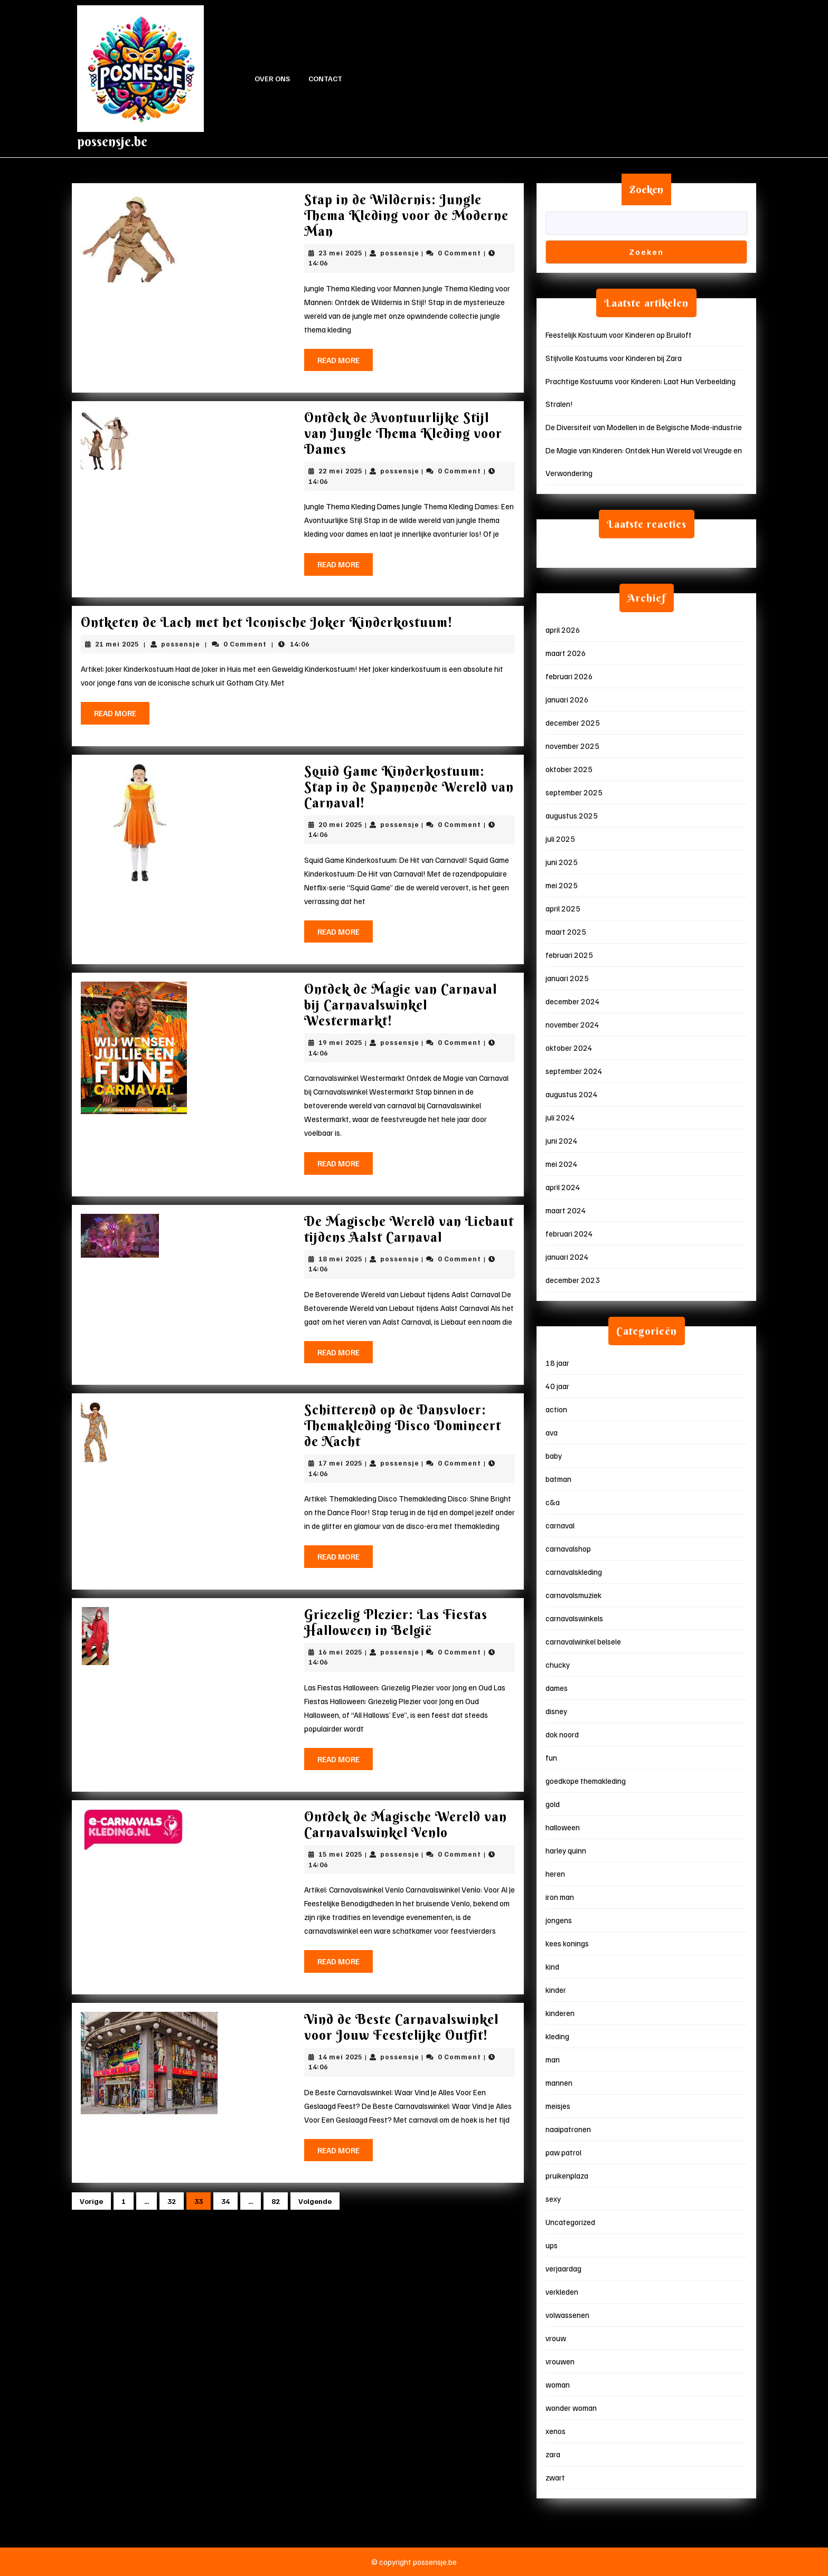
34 (225, 2201)
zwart (555, 2477)
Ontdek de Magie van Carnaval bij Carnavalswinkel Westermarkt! (400, 1005)
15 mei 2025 (340, 1854)
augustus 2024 (571, 1094)
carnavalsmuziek (573, 1595)
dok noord (562, 1734)
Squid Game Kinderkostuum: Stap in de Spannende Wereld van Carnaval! (409, 787)
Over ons (272, 78)
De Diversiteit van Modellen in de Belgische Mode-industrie (643, 427)
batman (558, 1479)
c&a (552, 1502)
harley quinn (565, 1850)
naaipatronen (568, 2129)
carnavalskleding (573, 1571)
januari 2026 (567, 699)
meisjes (557, 2106)
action (556, 1409)
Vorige (91, 2201)
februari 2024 (569, 1233)
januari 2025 (567, 978)
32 (171, 2201)
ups (551, 2245)
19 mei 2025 (340, 1042)
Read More (345, 363)
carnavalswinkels (574, 1618)
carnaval (560, 1525)
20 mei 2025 (340, 824)
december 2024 (572, 1001)
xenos (555, 2431)
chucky (557, 1664)
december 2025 (572, 722)
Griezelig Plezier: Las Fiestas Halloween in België (395, 1623)
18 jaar (557, 1362)
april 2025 (562, 908)
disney (556, 1711)
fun (551, 1757)
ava (551, 1432)
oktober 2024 (568, 1047)
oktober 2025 (568, 769)
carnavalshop (568, 1548)
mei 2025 (561, 885)
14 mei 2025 (340, 2056)
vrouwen (560, 2361)
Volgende (315, 2201)
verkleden (561, 2291)
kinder (555, 1989)
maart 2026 (565, 653)
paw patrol (563, 2152)
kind (552, 1966)
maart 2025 (565, 931)
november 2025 (572, 745)
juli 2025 (560, 838)
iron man (559, 1897)
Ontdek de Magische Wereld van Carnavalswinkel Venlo (405, 1825)
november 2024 (572, 1024)
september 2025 (574, 792)
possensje (399, 253)
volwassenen (567, 2315)
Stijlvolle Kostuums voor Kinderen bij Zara (613, 358)
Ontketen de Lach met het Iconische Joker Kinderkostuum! (267, 622)
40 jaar (557, 1386)
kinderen (560, 2013)
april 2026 (562, 629)
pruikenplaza (566, 2175)
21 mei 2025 (117, 644)
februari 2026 (569, 676)
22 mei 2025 (340, 471)
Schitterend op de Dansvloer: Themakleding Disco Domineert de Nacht (402, 1426)
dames (556, 1688)
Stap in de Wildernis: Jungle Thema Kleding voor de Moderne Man (406, 216)
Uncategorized (570, 2222)
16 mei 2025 (340, 1652)
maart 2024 (565, 1210)
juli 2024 (560, 1117)
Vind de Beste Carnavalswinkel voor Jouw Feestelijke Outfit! (401, 2027)
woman (557, 2384)
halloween (562, 1827)
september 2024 (574, 1071)
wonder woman (571, 2407)
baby (553, 1455)
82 (275, 2201)
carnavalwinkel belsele (583, 1641)
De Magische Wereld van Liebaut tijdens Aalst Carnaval (409, 1229)
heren (555, 1873)
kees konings (567, 1943)
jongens (558, 1920)
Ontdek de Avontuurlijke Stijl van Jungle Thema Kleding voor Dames (403, 434)
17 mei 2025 (340, 1463)
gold (552, 1804)
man (552, 2059)
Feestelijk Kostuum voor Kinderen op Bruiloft (618, 334)
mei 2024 (561, 1163)
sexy (553, 2198)
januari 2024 (567, 1256)
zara (552, 2454)
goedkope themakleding (585, 1780)
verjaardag (563, 2268)
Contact (325, 78)
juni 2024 (561, 1140)
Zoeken (646, 189)
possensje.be (112, 142)
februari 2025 (569, 954)
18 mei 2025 (340, 1258)
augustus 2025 (571, 815)
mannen (558, 2082)
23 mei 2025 (340, 253)
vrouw (555, 2338)
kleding (557, 2036)
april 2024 (562, 1187)
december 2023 (572, 1280)
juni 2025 (561, 862)
